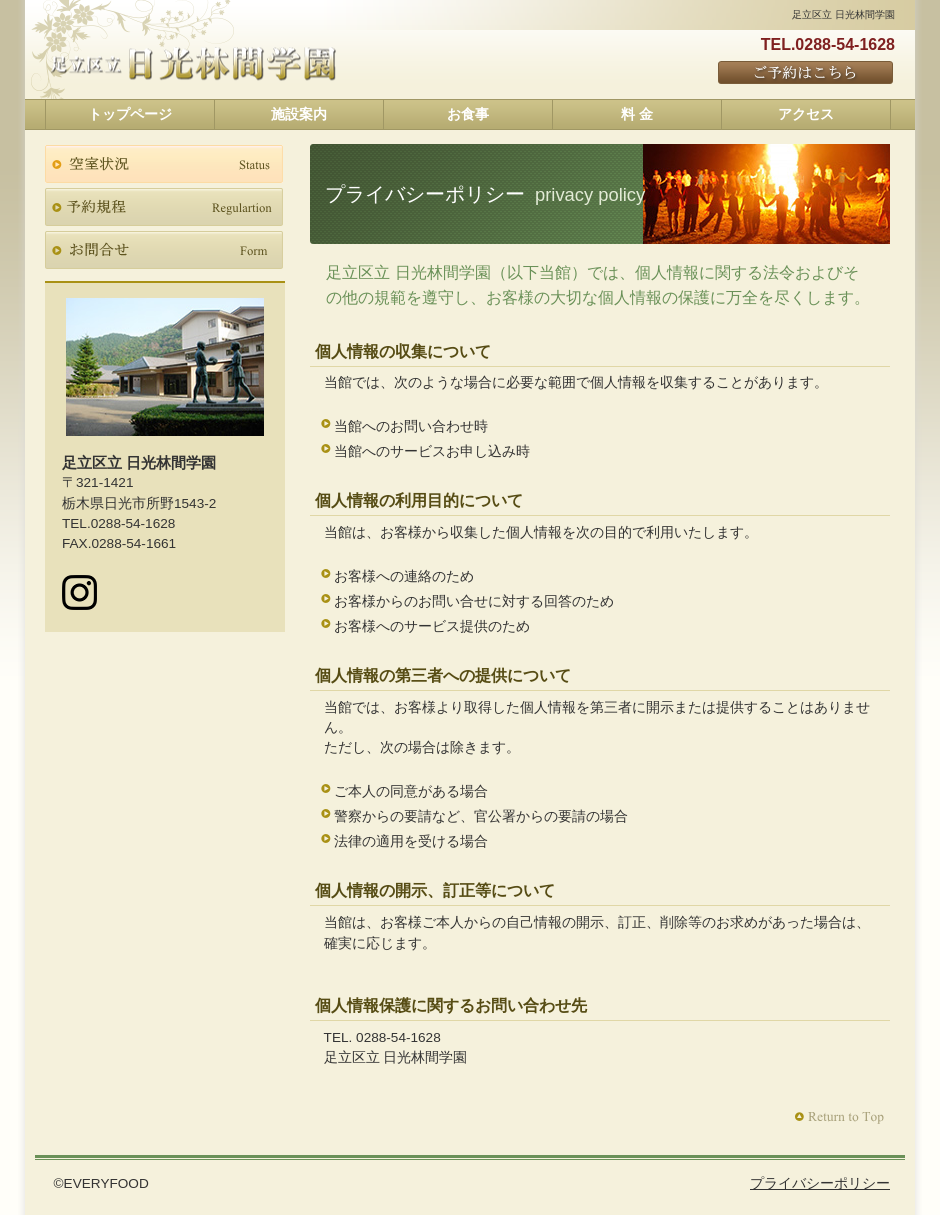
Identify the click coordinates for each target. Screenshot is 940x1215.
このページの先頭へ (841, 1117)
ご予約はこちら (806, 73)
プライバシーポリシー (820, 1183)
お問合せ (164, 250)
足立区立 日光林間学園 (193, 64)
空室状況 (164, 164)
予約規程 (164, 207)
